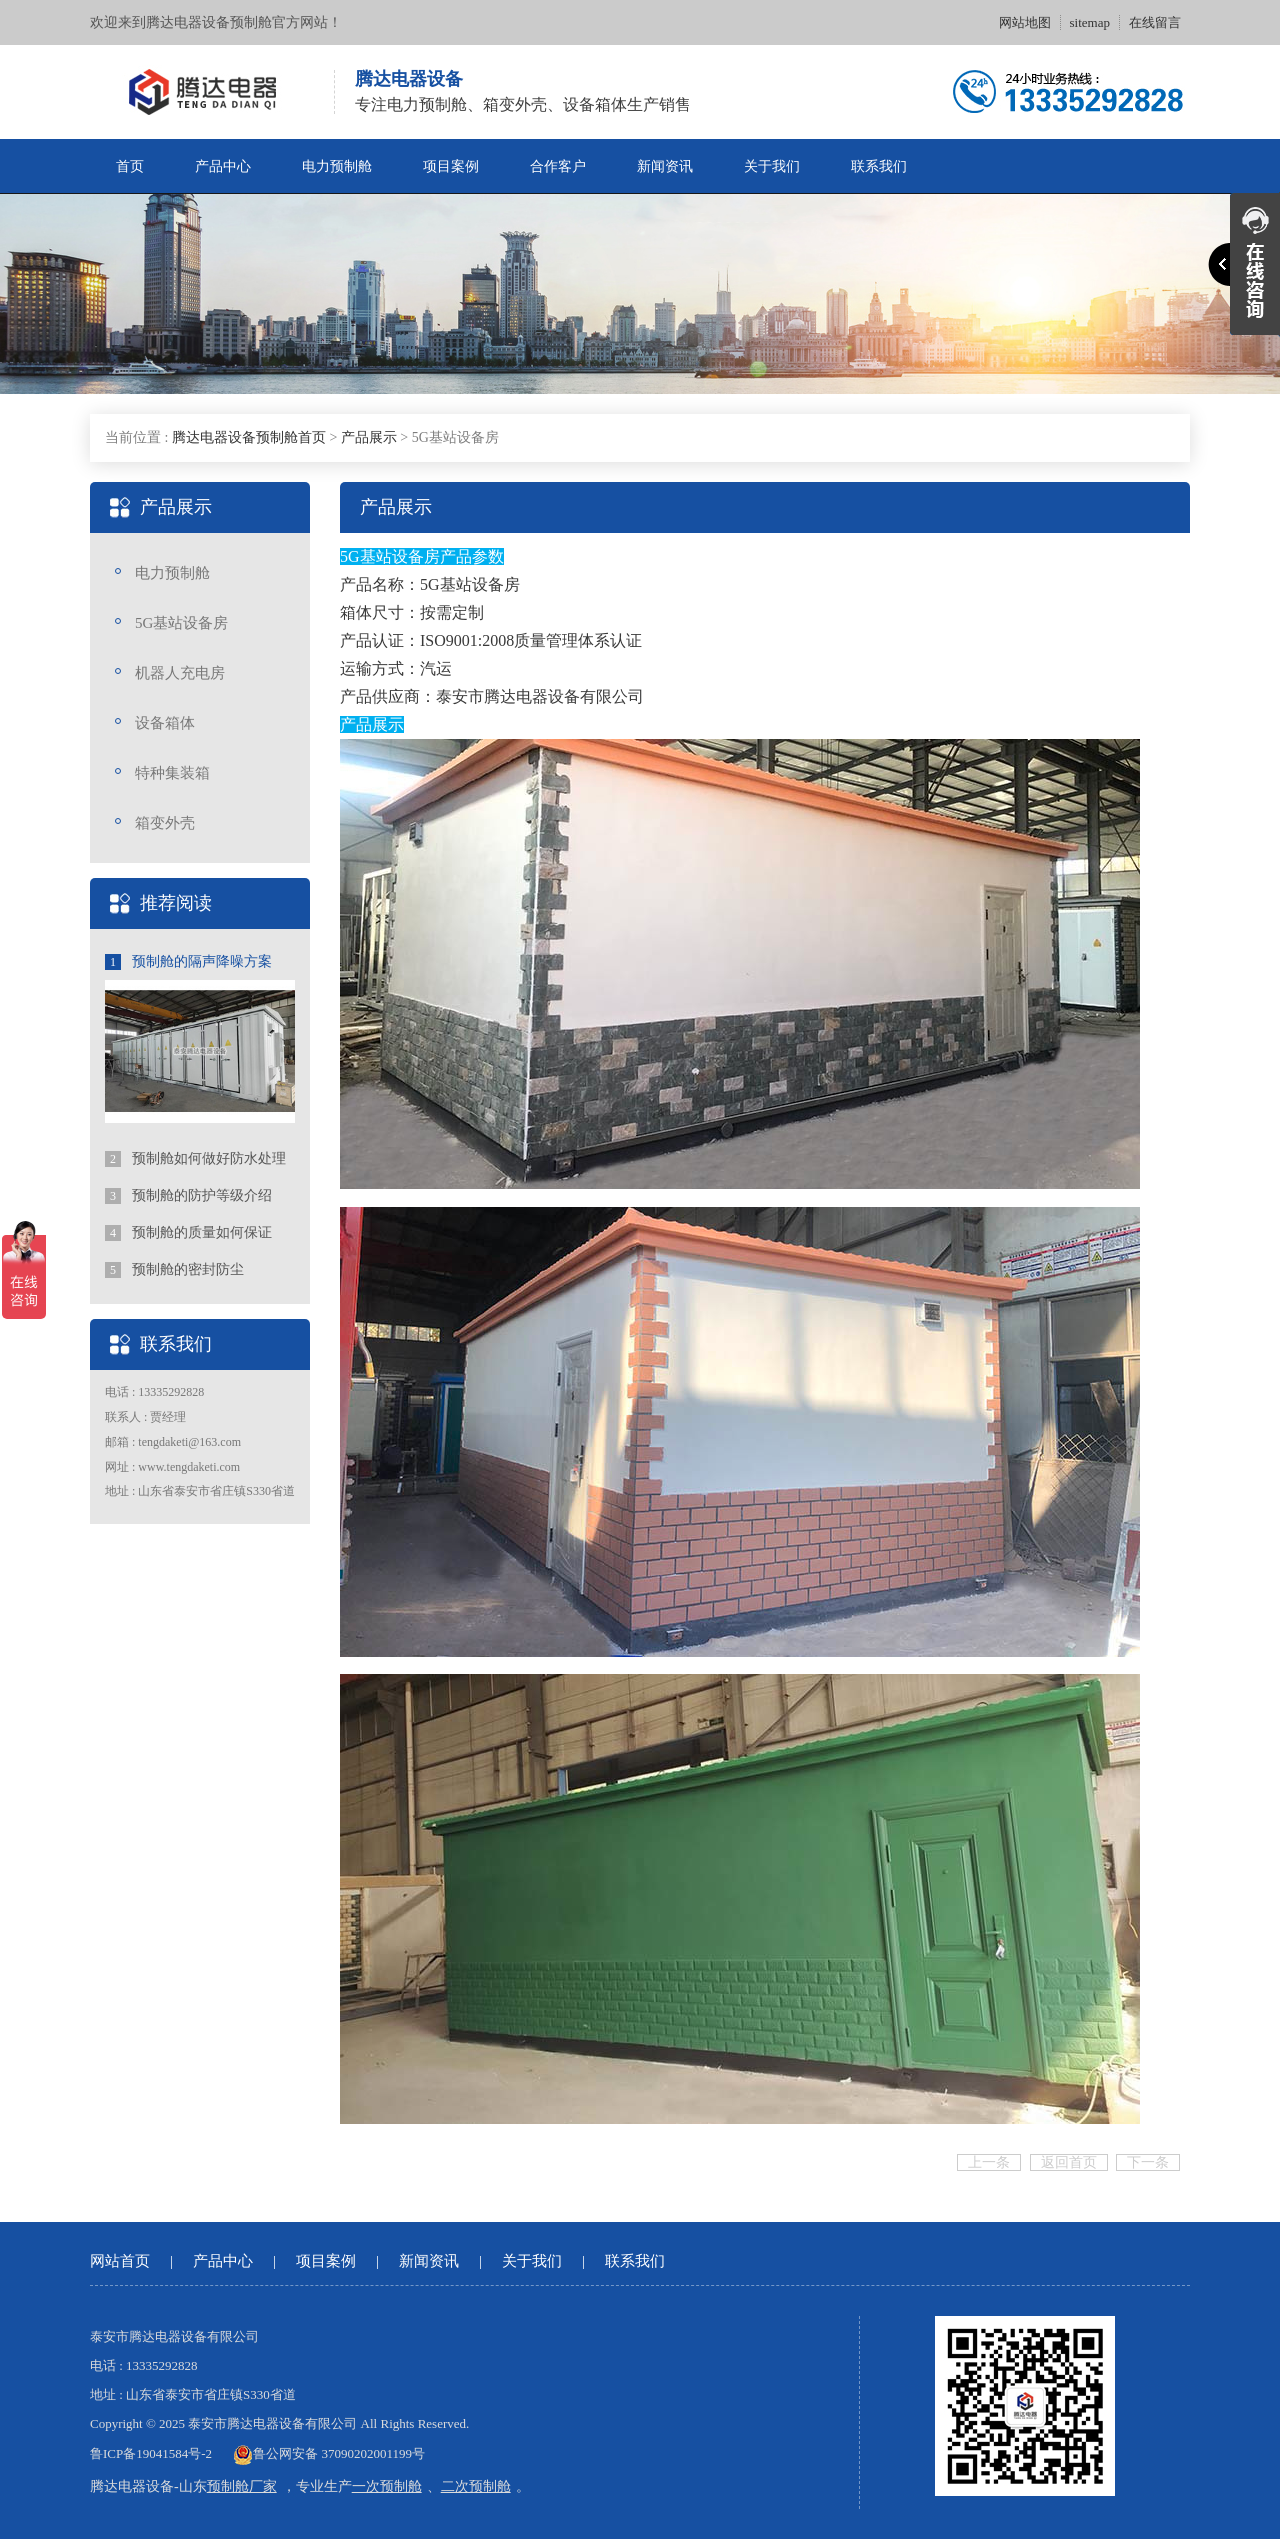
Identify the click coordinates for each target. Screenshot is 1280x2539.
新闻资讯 (665, 166)
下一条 (1148, 2162)
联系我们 (879, 166)
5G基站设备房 (181, 623)
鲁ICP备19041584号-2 (151, 2453)
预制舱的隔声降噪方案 (188, 962)
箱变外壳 (165, 823)
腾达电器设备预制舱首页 (249, 437)
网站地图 (1025, 22)
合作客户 (558, 166)
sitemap (1090, 22)
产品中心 (223, 166)
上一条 (989, 2162)
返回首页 (1069, 2162)
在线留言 (1155, 22)
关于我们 (772, 166)
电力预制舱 (337, 166)
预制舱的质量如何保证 (188, 1233)
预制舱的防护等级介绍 (188, 1196)
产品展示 (369, 437)
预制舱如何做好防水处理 (195, 1159)
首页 (130, 166)
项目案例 (451, 166)
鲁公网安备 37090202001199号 (329, 2453)
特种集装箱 (172, 773)
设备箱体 (165, 723)
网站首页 (120, 2261)
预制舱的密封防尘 (174, 1270)
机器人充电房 (180, 673)
